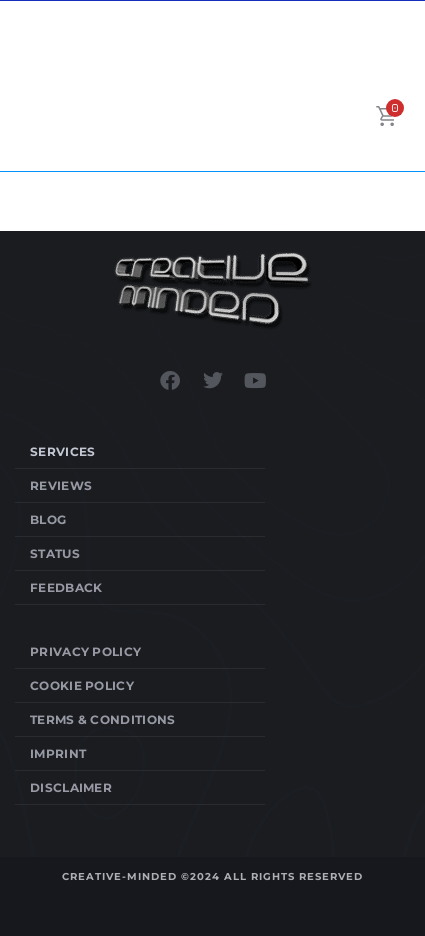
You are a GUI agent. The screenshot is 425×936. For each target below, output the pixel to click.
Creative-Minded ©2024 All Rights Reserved (212, 876)
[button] (353, 116)
